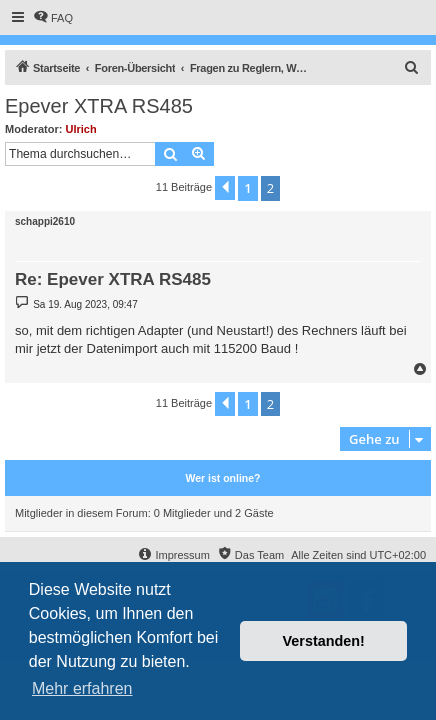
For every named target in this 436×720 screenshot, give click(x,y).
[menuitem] (53, 18)
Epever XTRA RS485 (99, 106)
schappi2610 (45, 221)
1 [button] (247, 188)
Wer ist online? (222, 478)
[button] (225, 188)
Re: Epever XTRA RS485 (113, 279)
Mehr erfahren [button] (82, 688)
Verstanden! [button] (324, 641)
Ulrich (81, 129)
